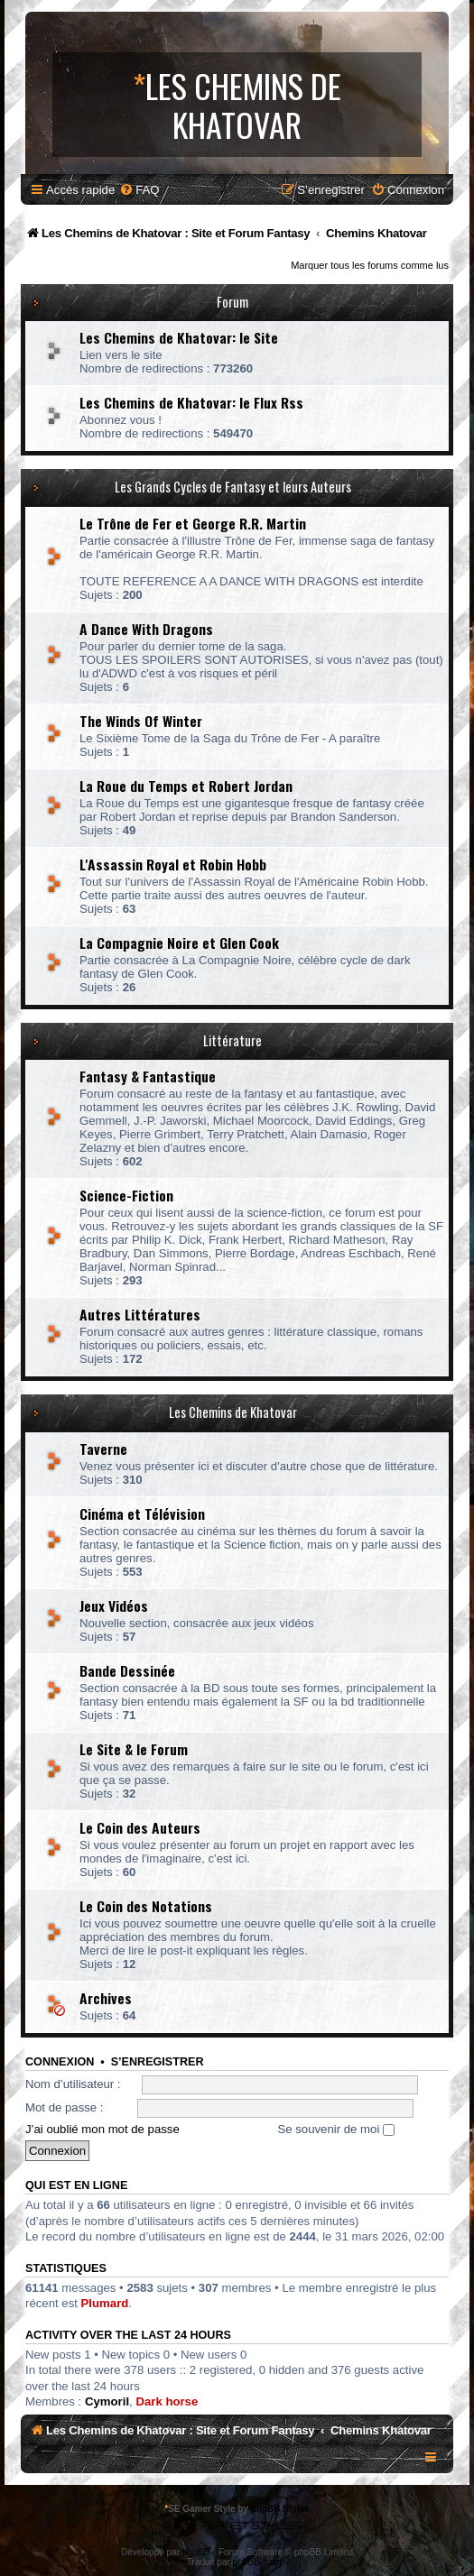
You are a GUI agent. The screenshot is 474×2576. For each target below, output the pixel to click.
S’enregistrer (157, 2062)
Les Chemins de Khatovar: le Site (178, 337)
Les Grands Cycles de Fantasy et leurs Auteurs (233, 486)
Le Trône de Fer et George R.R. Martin (192, 523)
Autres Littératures (139, 1314)
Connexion (59, 2062)
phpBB (195, 2552)
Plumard (105, 2303)
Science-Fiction (126, 1195)
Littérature (232, 1040)
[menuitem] (139, 190)
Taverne (103, 1448)
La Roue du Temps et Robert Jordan (186, 785)
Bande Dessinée (127, 1670)
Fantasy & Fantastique (147, 1076)
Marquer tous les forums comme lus (370, 265)
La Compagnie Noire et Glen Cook (179, 942)
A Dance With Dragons (146, 628)
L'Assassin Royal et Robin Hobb (172, 864)
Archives (105, 1998)
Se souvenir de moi (336, 2129)
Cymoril (107, 2401)
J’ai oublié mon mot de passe (102, 2129)
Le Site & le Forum (133, 1749)
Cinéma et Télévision (142, 1513)
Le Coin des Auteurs (139, 1827)
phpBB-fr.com (260, 2562)
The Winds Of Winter (140, 720)
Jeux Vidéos (113, 1605)
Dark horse (166, 2401)
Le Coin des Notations (145, 1906)
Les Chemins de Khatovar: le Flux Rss (191, 402)
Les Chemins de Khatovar (233, 1412)
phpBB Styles (280, 2509)
